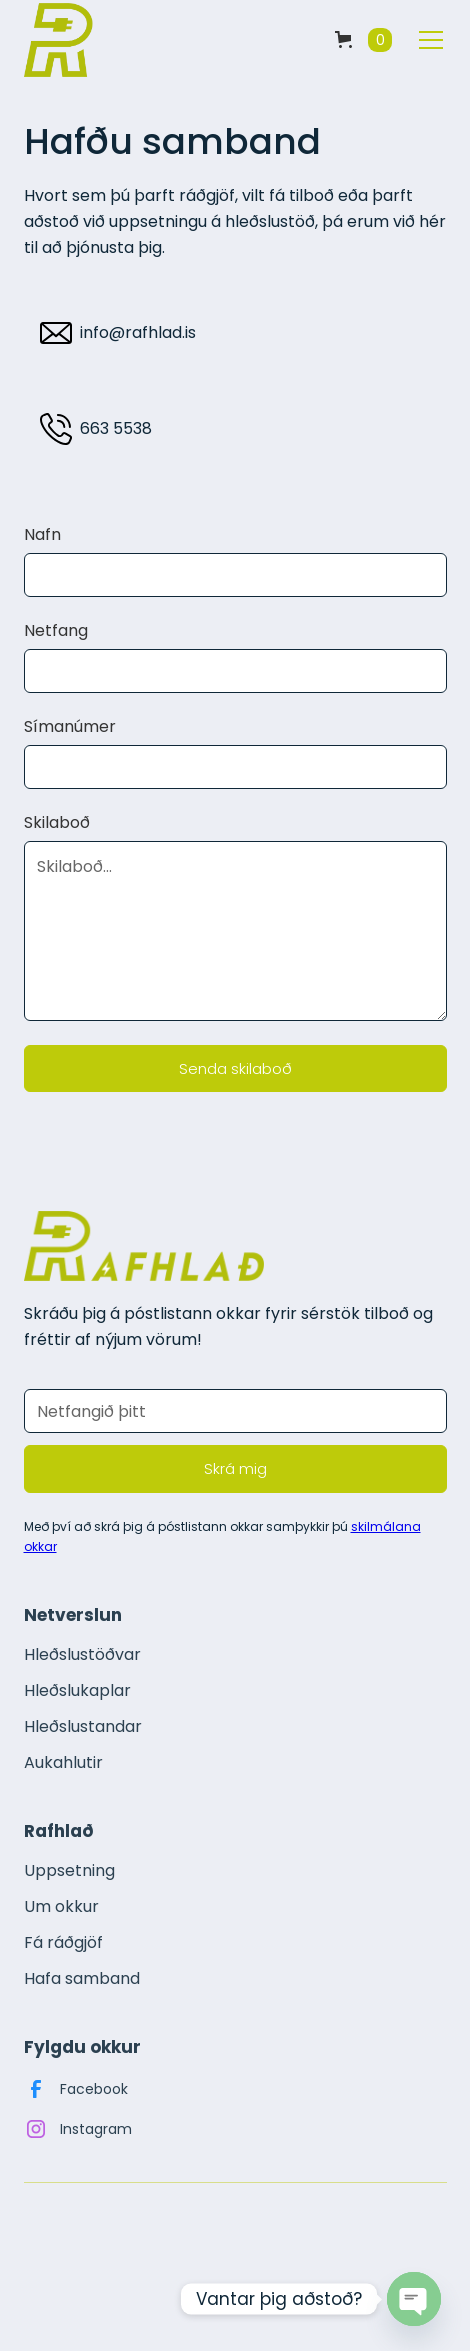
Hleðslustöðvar (82, 1654)
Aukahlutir (63, 1762)
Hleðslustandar (83, 1726)
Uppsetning (69, 1870)
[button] (363, 40)
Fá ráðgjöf (63, 1942)
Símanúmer (70, 727)
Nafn (42, 535)
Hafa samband (82, 1978)
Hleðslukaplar (77, 1690)
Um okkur (61, 1906)
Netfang (56, 631)
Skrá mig (235, 1468)
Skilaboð (57, 823)
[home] (59, 40)
